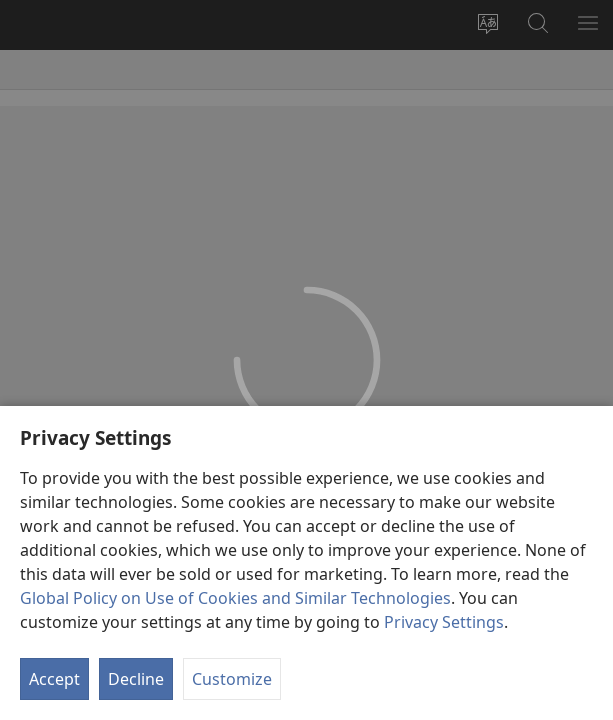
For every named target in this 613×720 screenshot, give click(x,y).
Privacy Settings (444, 622)
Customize (232, 679)
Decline (136, 679)
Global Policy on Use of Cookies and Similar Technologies (235, 598)
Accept (54, 679)
